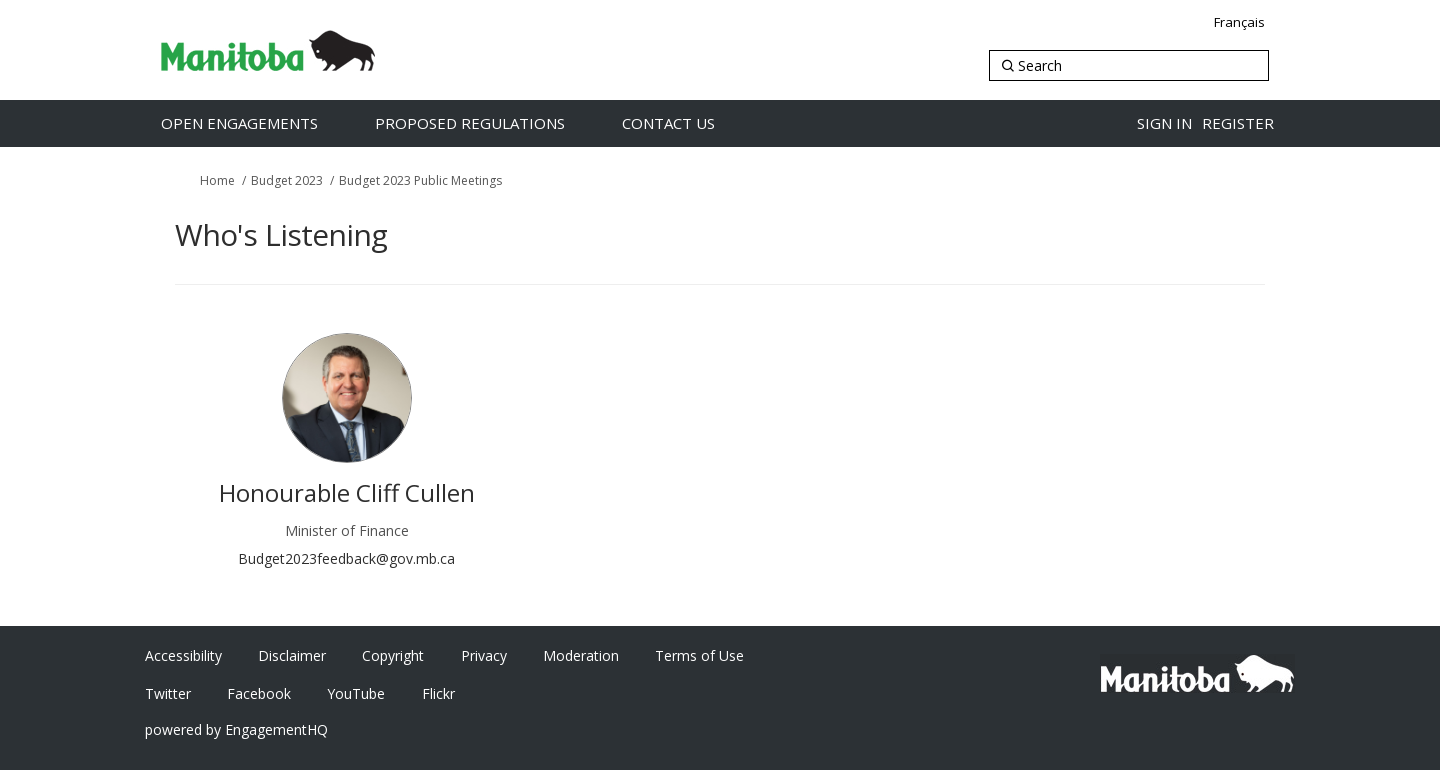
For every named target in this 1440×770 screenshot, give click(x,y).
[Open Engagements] (260, 123)
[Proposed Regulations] (491, 123)
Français (1239, 22)
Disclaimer (292, 655)
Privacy (484, 655)
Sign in (1164, 123)
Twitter (168, 693)
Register (1238, 123)
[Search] (1129, 65)
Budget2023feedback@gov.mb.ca (346, 558)
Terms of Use (699, 655)
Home (217, 180)
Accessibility (183, 655)
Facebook (259, 693)
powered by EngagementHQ (236, 729)
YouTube (356, 693)
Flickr (438, 693)
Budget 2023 (287, 180)
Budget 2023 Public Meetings (420, 180)
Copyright (393, 655)
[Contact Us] (689, 123)
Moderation (581, 655)
